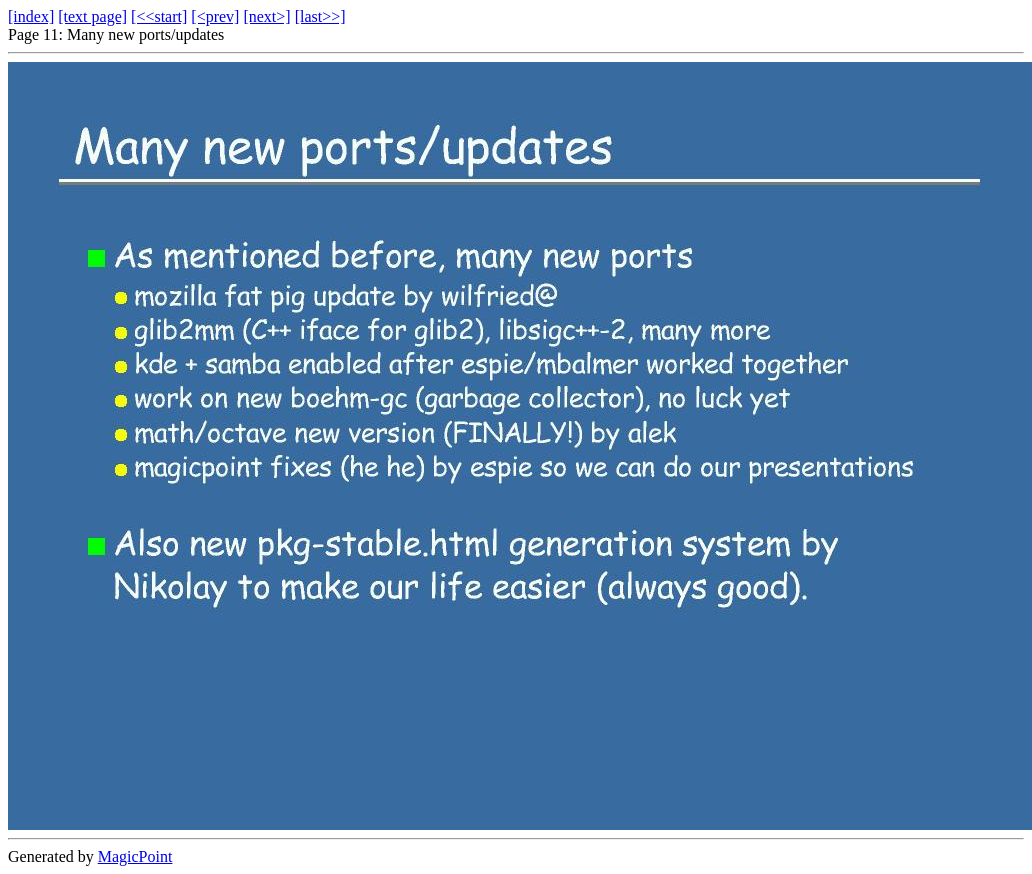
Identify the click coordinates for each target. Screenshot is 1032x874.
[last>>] (320, 16)
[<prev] (215, 16)
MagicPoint (135, 856)
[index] (31, 16)
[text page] (92, 16)
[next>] (266, 16)
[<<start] (159, 16)
